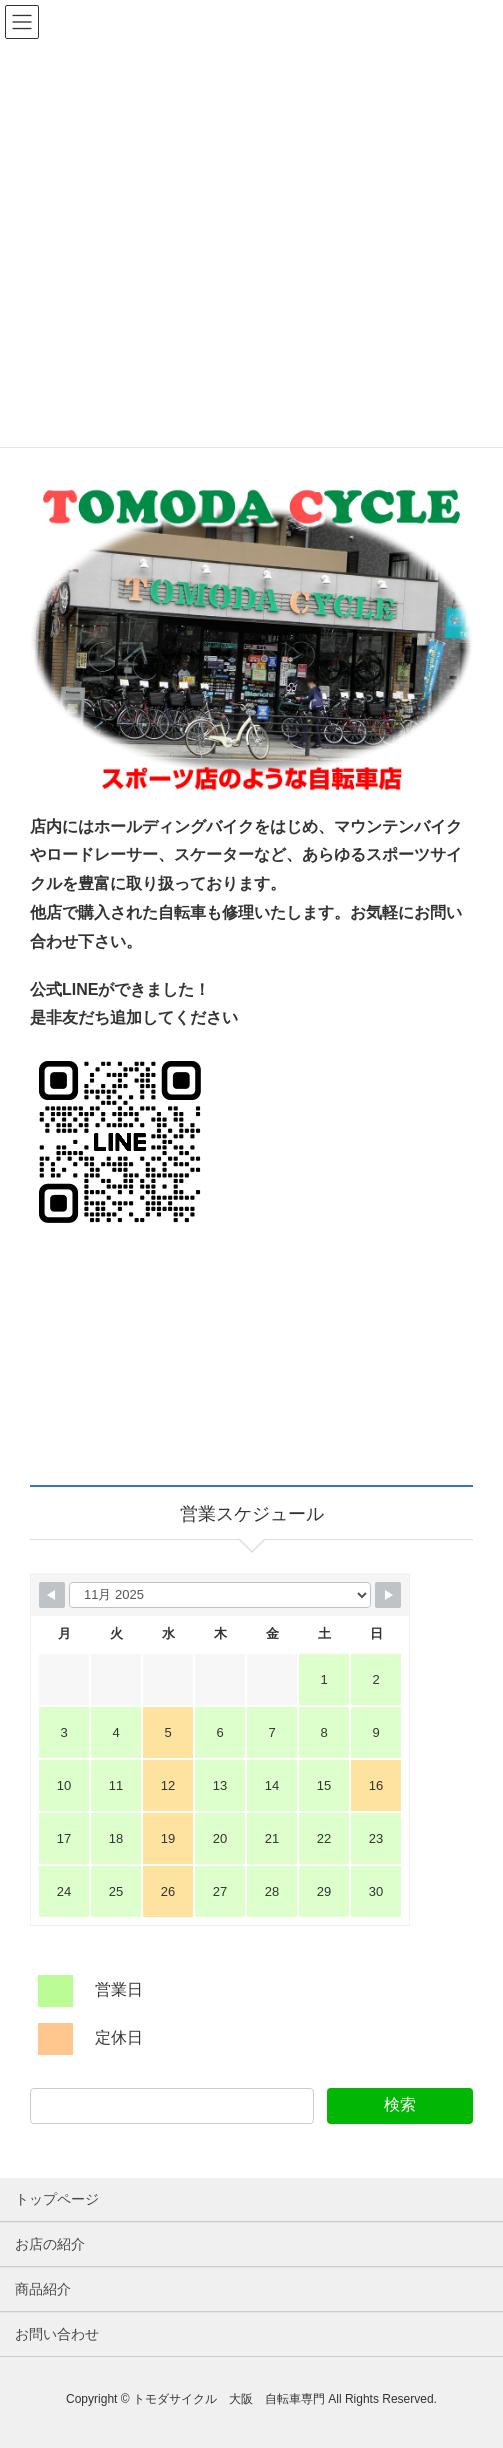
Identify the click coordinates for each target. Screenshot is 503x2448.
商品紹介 (43, 2289)
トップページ (57, 2199)
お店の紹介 (50, 2244)
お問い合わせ (57, 2334)
